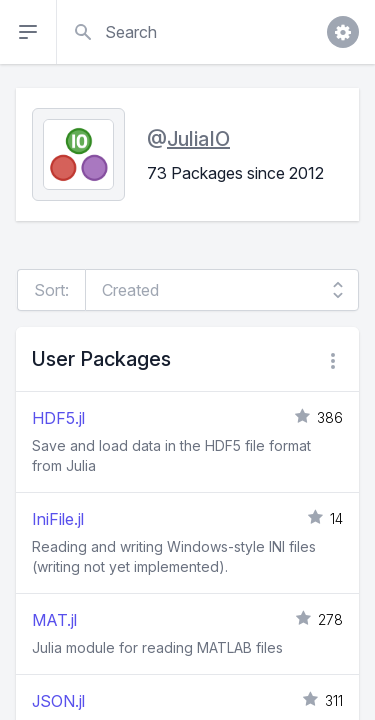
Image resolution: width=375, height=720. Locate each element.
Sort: (51, 290)
